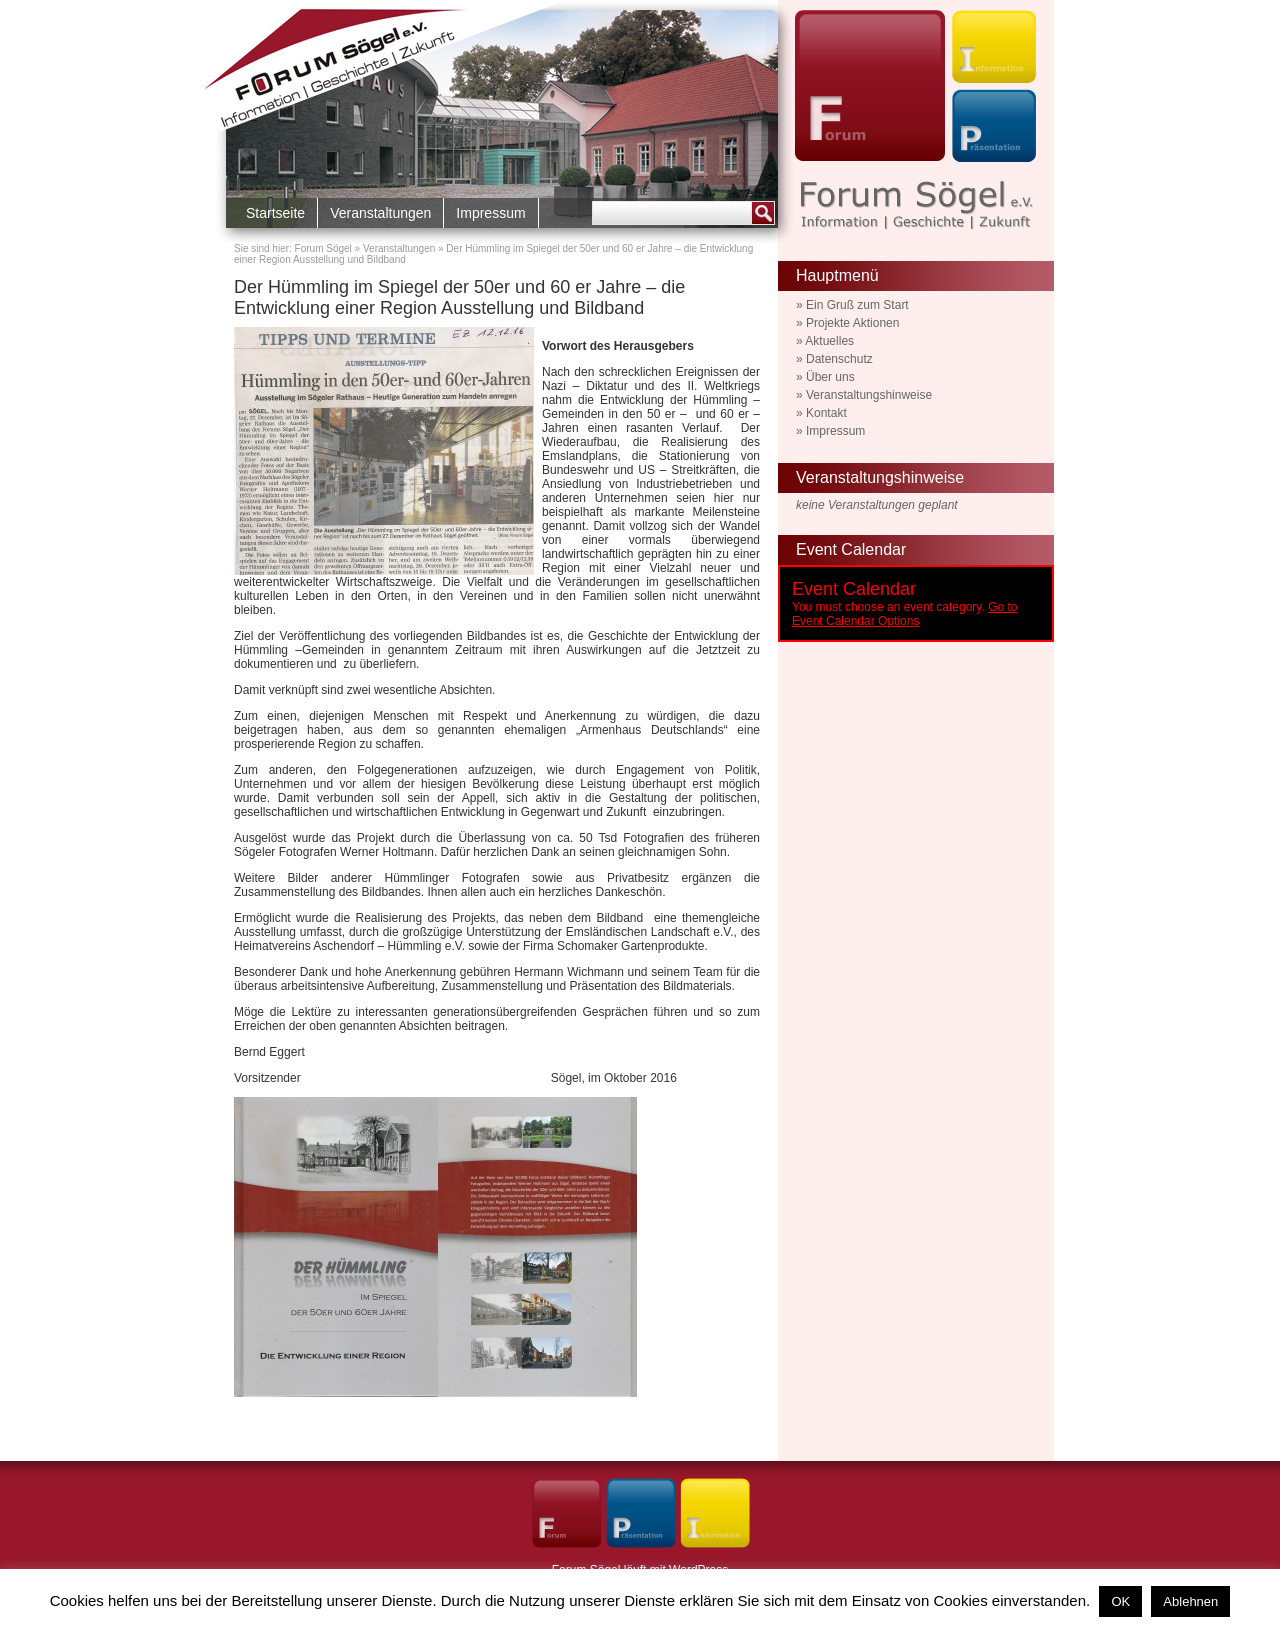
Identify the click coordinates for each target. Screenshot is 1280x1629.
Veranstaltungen (380, 213)
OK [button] (1120, 1601)
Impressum (490, 213)
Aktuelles (829, 341)
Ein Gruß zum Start (857, 305)
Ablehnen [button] (1190, 1601)
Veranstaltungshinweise (869, 395)
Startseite (275, 213)
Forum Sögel (323, 248)
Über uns (830, 377)
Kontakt (826, 413)
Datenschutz (839, 359)
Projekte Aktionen (852, 323)
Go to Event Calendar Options (904, 614)
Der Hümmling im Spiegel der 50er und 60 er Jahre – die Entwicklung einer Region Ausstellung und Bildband (459, 297)
